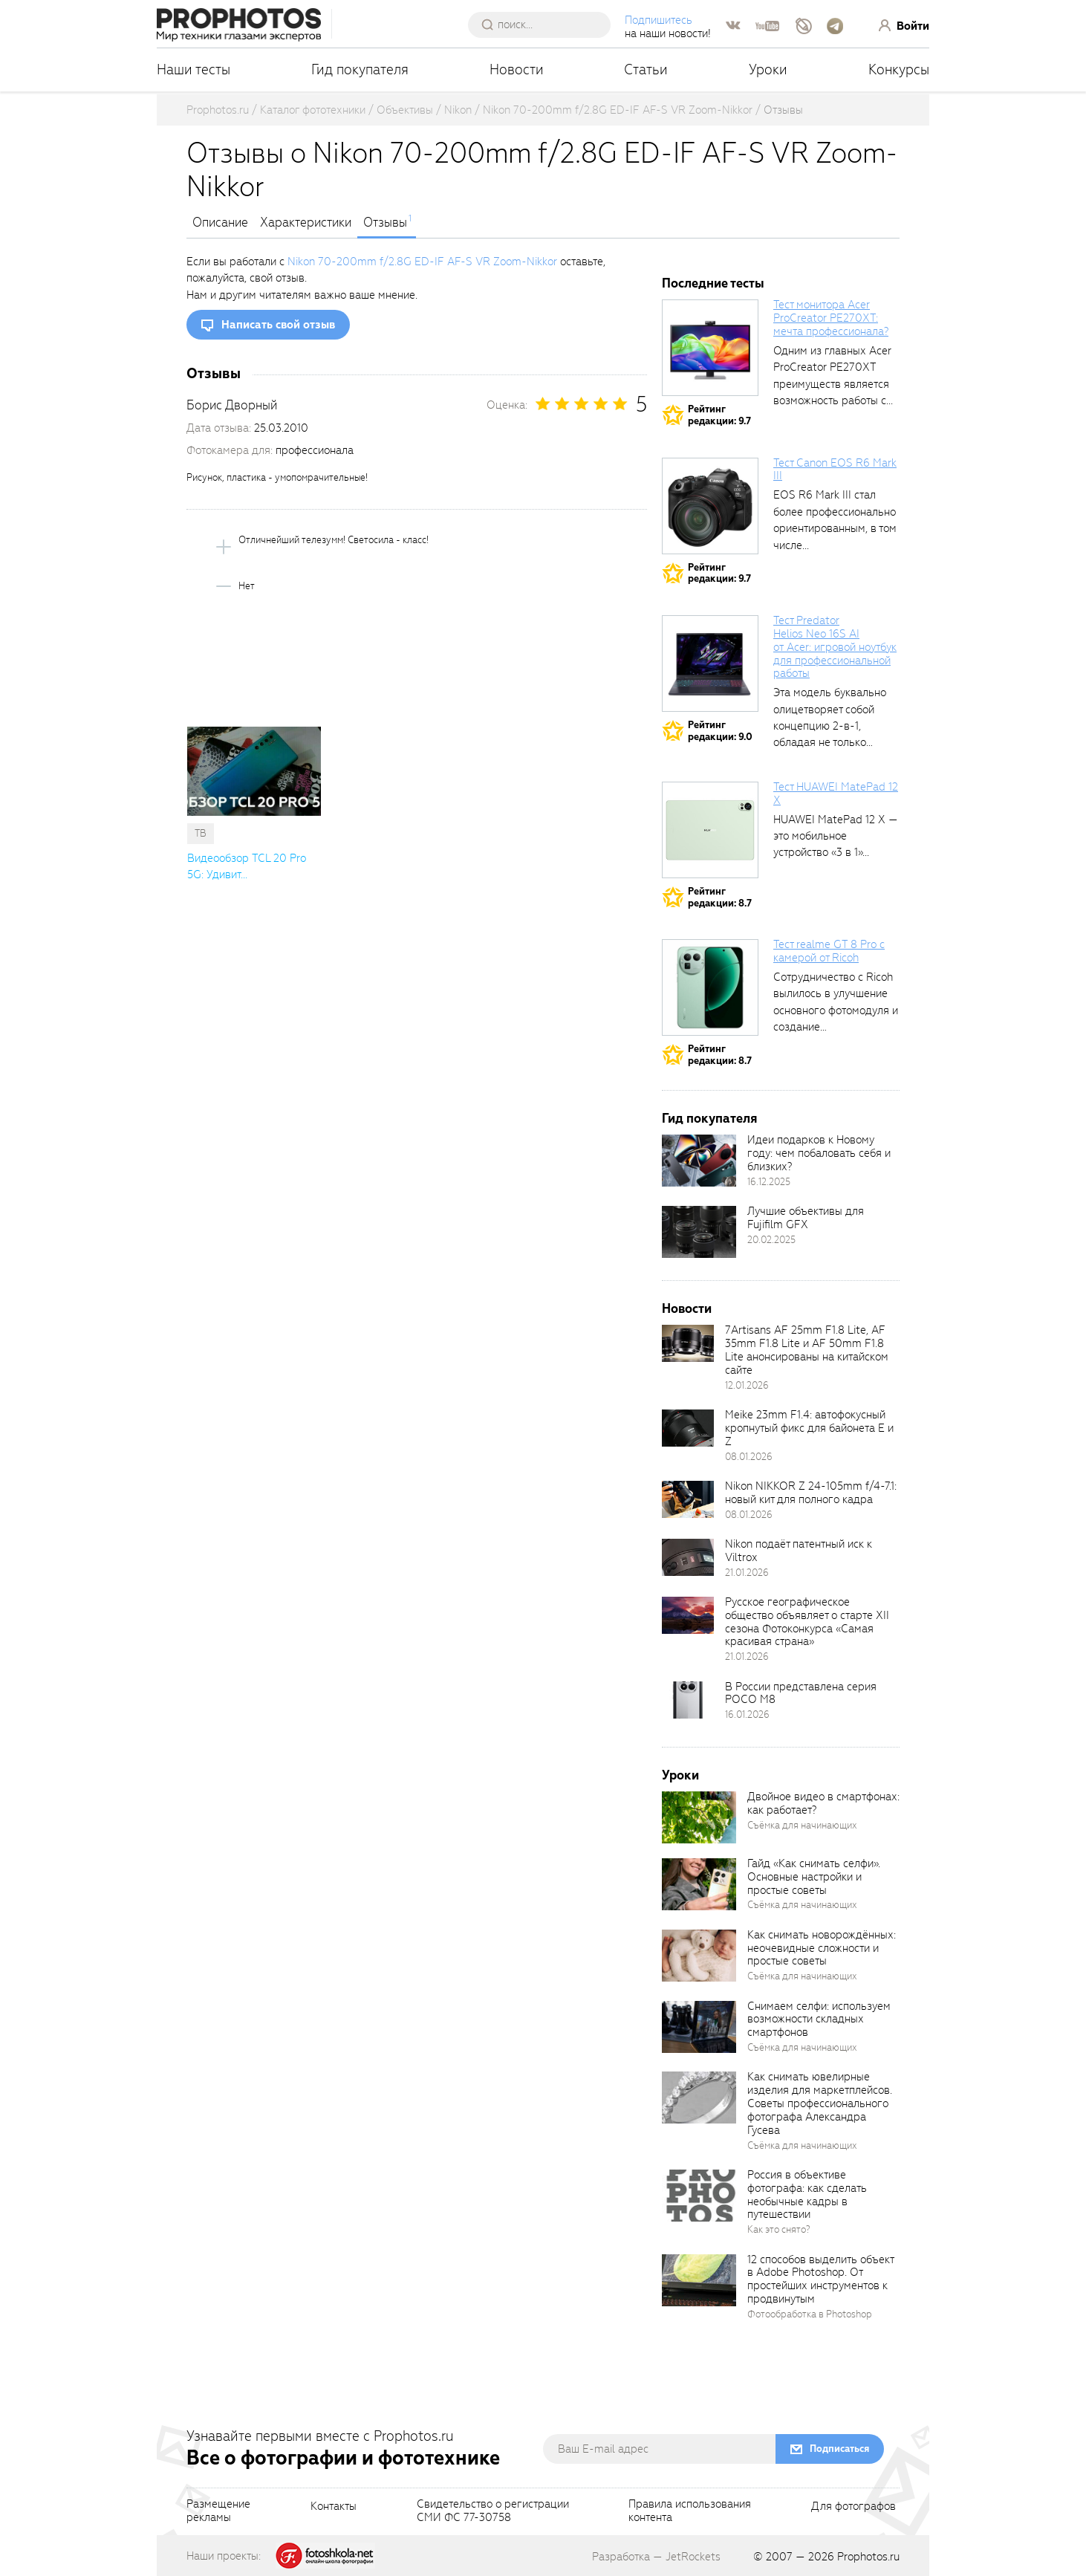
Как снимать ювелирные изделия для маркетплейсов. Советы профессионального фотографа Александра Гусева (819, 2103)
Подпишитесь (658, 20)
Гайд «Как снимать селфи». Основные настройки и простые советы (813, 1877)
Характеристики (305, 223)
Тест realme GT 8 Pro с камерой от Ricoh (829, 951)
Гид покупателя (360, 69)
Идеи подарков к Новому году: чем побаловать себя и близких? (819, 1153)
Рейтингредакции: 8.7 (720, 897)
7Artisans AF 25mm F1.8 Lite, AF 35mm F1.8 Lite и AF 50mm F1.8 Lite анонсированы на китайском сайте (806, 1350)
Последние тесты (713, 283)
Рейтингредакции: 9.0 (720, 730)
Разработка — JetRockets (656, 2556)
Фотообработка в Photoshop (809, 2314)
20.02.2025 (771, 1239)
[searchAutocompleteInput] (545, 24)
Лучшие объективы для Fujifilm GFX (805, 1218)
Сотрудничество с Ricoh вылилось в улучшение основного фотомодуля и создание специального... (835, 1010)
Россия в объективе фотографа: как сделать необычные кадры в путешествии (807, 2194)
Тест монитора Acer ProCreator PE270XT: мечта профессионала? (830, 318)
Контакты (333, 2507)
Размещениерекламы (218, 2511)
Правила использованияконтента (689, 2511)
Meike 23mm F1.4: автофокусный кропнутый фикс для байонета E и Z (809, 1428)
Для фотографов (853, 2507)
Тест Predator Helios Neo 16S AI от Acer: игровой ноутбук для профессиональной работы (835, 647)
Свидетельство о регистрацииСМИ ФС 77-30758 (493, 2511)
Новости (517, 69)
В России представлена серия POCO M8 (801, 1693)
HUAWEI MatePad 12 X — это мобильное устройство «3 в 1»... (835, 836)
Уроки (768, 69)
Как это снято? (778, 2229)
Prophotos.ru (868, 2556)
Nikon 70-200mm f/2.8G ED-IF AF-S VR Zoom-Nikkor (422, 261)
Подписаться (839, 2448)
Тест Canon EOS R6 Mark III (835, 469)
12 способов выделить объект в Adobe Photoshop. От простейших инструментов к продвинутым (820, 2279)
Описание (220, 223)
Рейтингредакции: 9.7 (719, 414)
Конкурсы (898, 69)
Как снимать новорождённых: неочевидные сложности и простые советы (821, 1948)
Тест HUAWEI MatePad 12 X (835, 793)
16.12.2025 (768, 1181)
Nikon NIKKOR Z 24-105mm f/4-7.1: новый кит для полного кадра (811, 1493)
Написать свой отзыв (278, 324)
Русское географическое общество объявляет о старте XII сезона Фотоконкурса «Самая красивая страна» (807, 1621)
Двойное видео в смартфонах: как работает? (823, 1803)
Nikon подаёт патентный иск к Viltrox (798, 1551)
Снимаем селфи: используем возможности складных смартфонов (819, 2019)
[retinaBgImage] (699, 1161)
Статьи (646, 69)
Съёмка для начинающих (802, 1825)
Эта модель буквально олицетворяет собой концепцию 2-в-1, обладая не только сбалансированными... (829, 726)
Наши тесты (193, 69)
